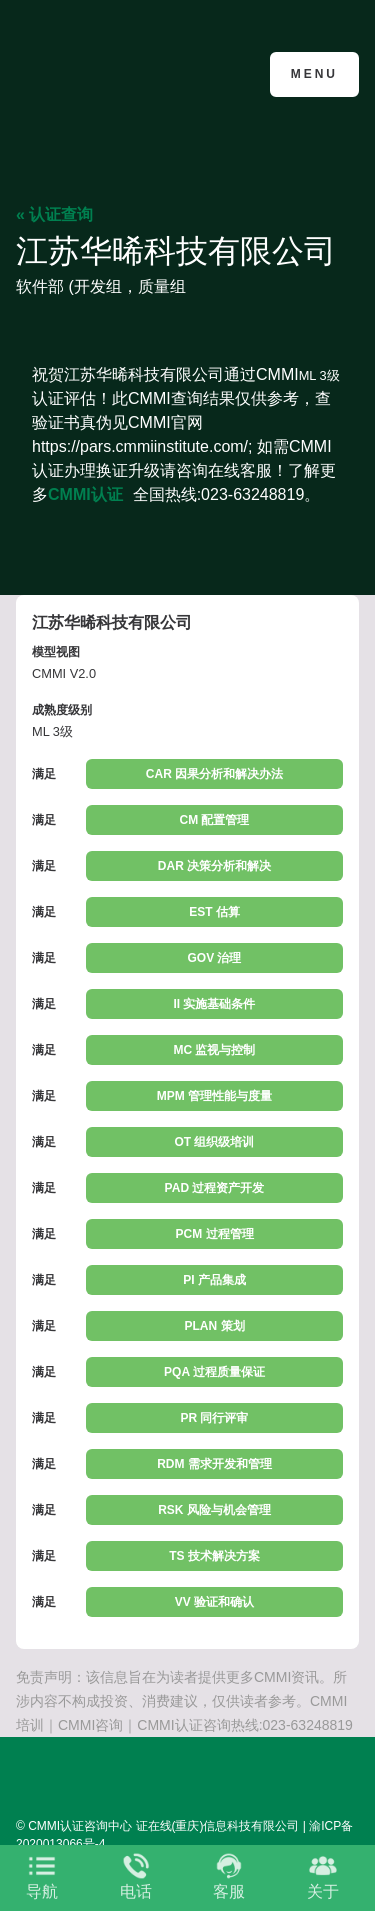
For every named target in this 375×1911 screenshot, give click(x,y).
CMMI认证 (85, 494)
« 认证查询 (54, 214)
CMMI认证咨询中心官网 (113, 72)
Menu (314, 74)
